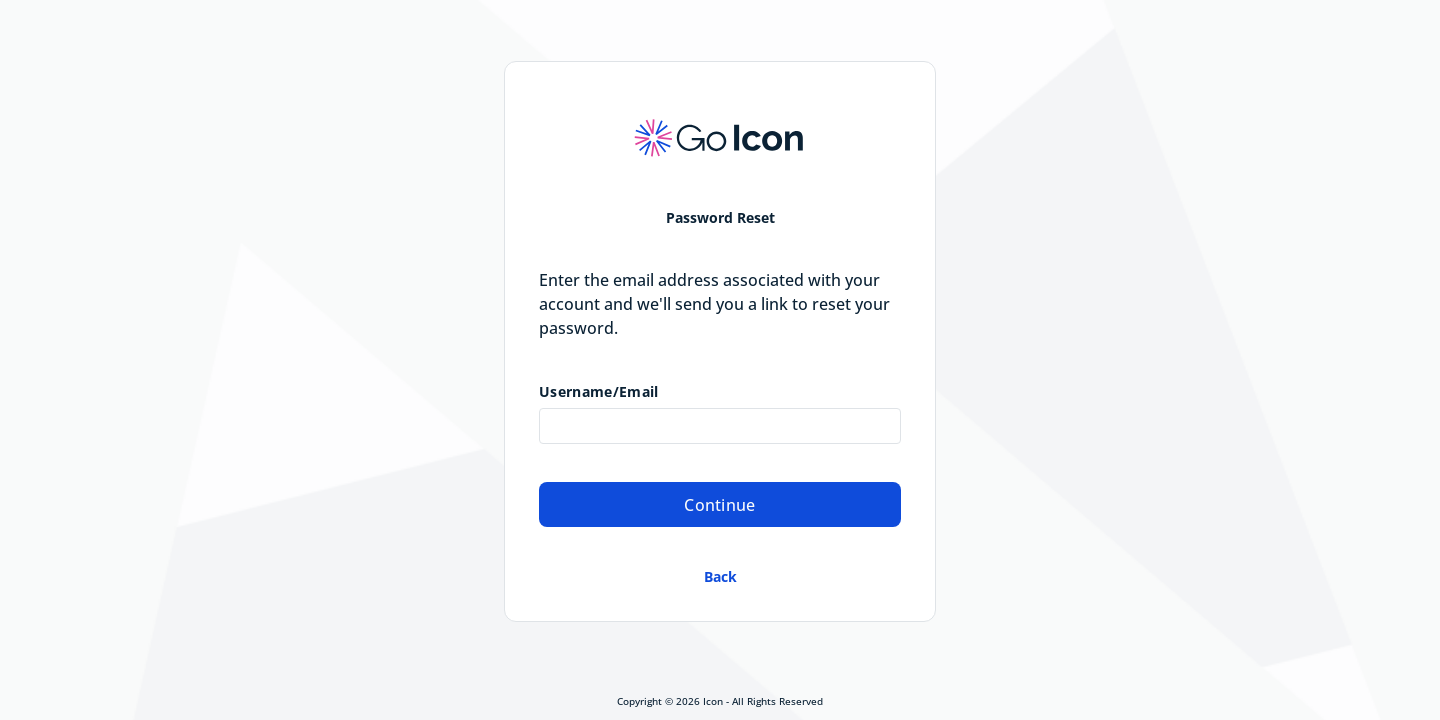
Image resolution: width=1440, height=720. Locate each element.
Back (720, 576)
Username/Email (598, 392)
